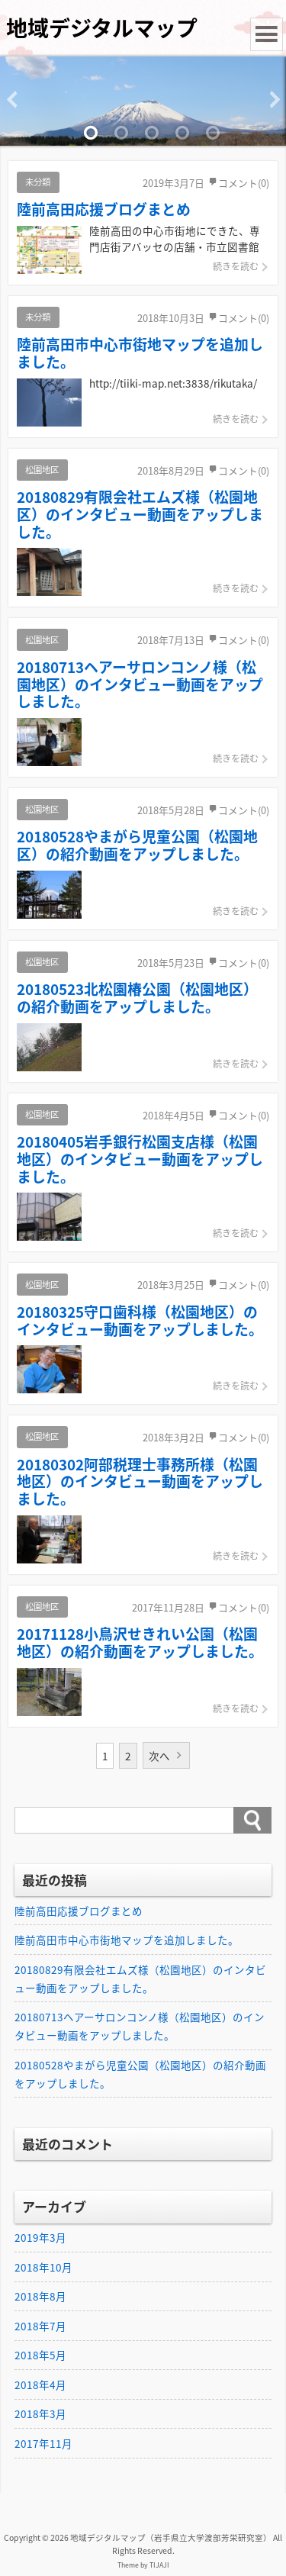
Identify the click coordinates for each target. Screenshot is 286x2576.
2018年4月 (40, 2384)
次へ (159, 1755)
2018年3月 (40, 2413)
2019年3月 (40, 2237)
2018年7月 (40, 2325)
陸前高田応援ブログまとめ (78, 1910)
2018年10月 (43, 2267)
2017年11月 (43, 2443)
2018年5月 (40, 2354)
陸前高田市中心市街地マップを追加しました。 (126, 1939)
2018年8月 (40, 2296)
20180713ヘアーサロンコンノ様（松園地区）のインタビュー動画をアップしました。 (139, 2026)
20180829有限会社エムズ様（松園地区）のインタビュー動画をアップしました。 (140, 1978)
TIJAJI (159, 2565)
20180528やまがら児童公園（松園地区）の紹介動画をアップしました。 (140, 2074)
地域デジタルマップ (102, 27)
